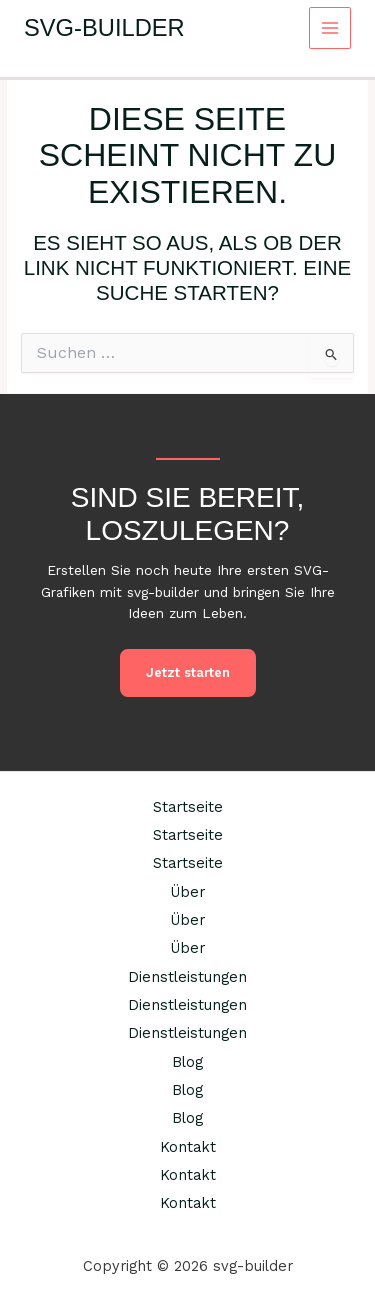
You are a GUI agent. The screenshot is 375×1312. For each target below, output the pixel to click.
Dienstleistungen (187, 977)
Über (187, 892)
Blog (187, 1062)
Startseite (188, 807)
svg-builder (104, 28)
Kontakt (188, 1147)
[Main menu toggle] (330, 28)
